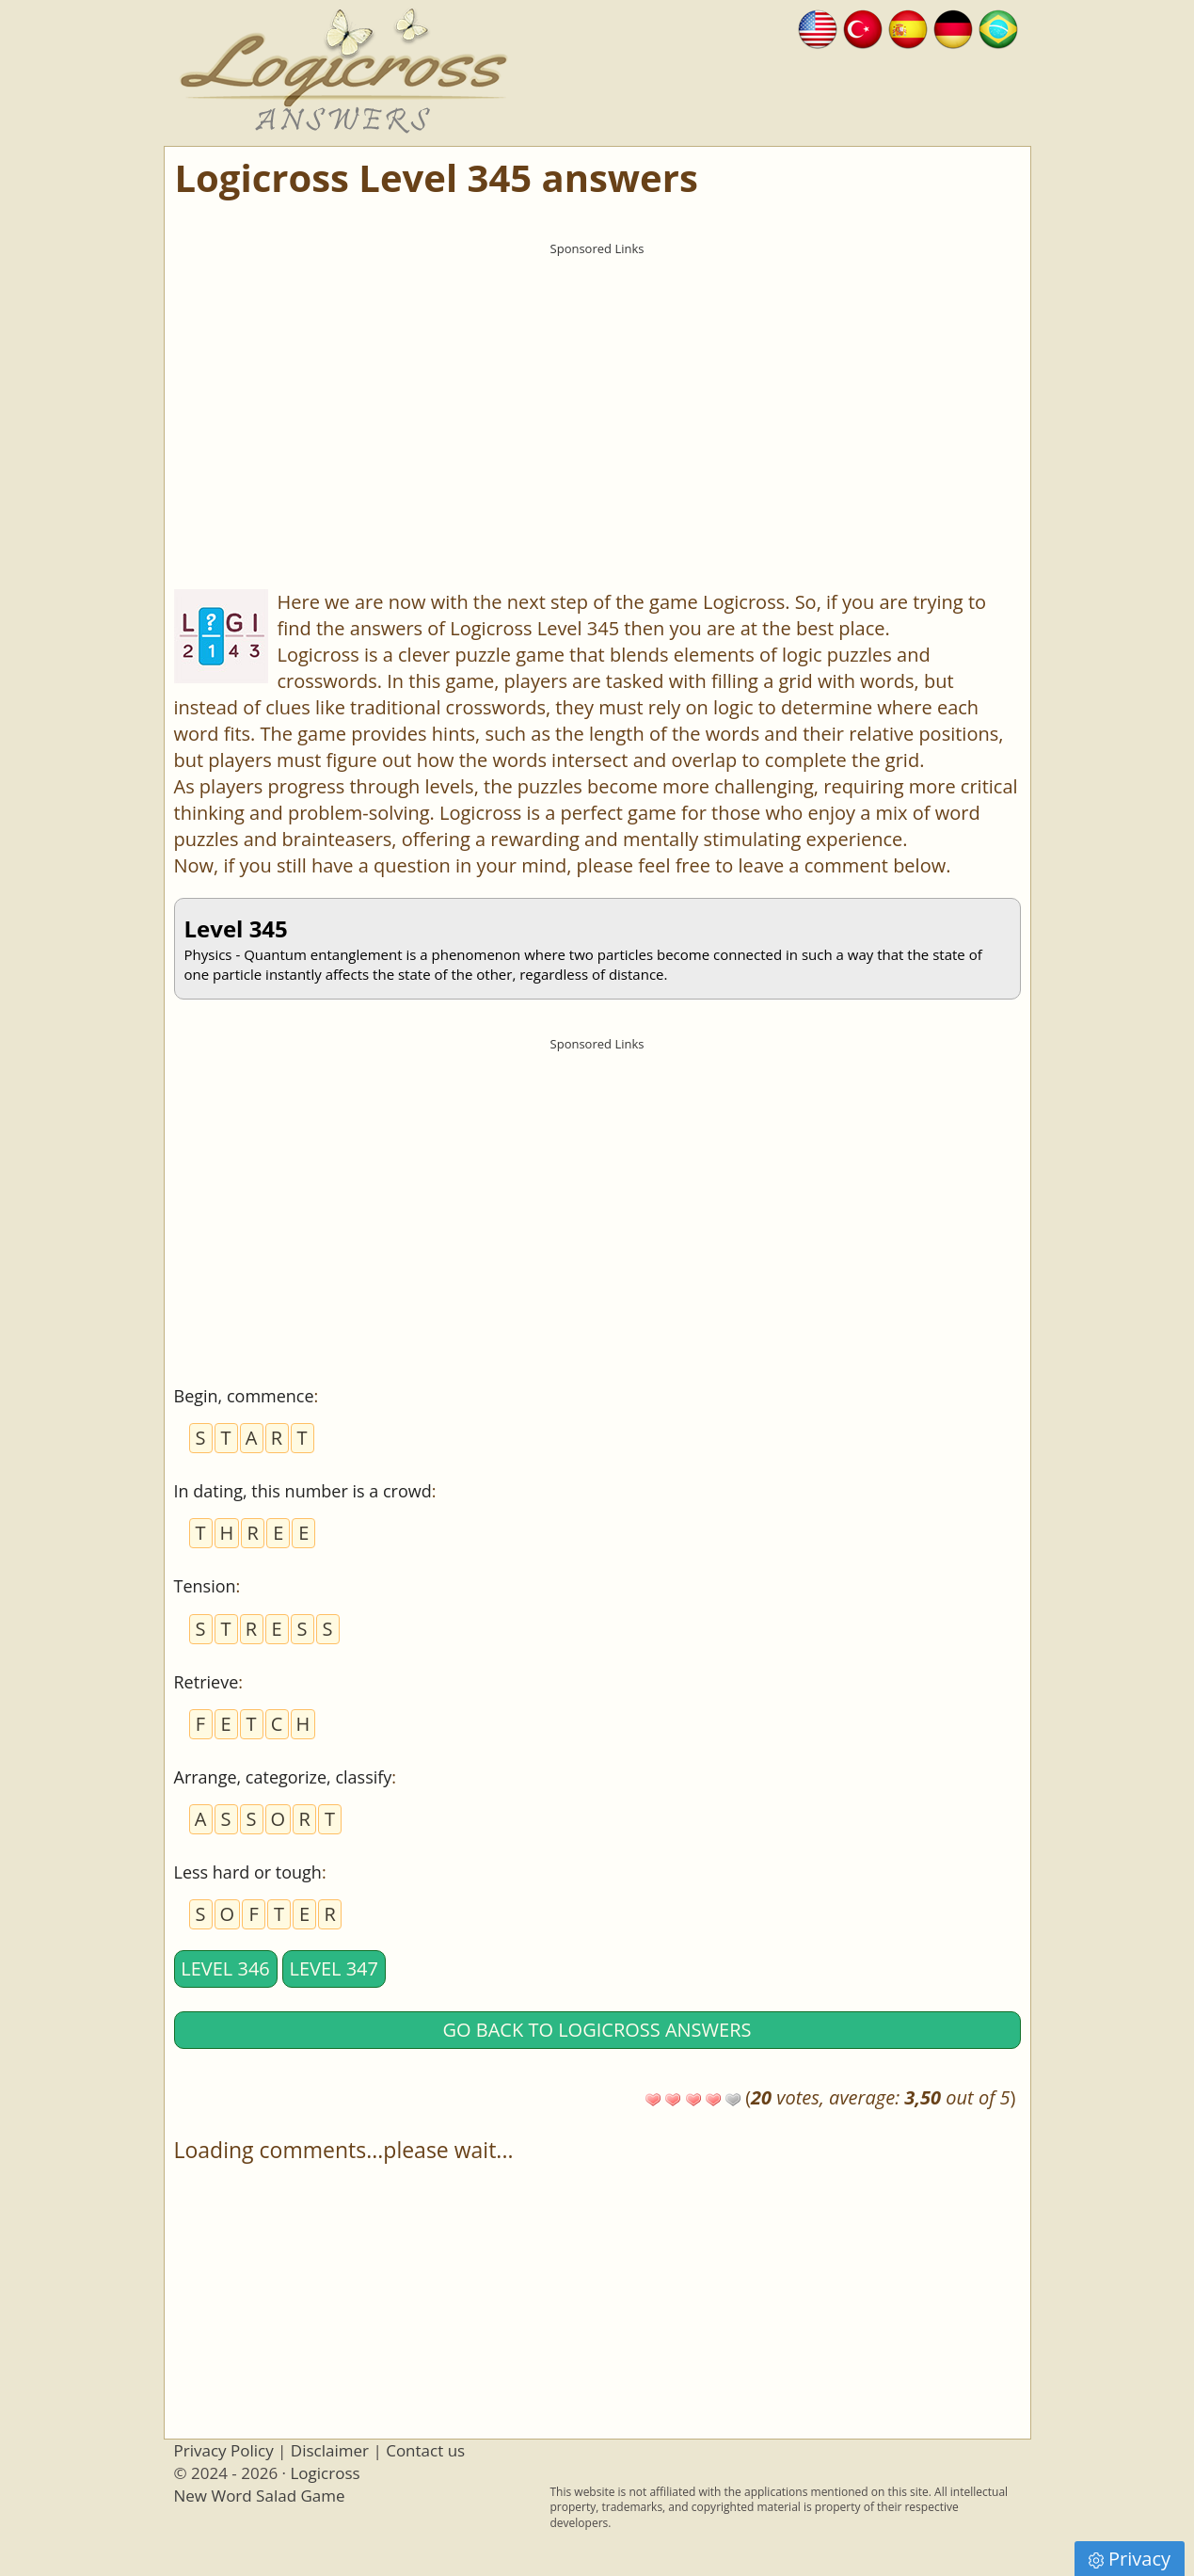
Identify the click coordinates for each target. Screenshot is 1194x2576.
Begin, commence (244, 1395)
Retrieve (206, 1682)
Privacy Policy (224, 2450)
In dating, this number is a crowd (303, 1491)
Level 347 (333, 1968)
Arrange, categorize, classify (283, 1777)
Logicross (324, 2473)
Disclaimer (330, 2450)
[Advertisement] (597, 396)
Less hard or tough (248, 1872)
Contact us (425, 2450)
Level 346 (225, 1968)
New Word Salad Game (259, 2495)
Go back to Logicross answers (597, 2029)
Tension (205, 1586)
